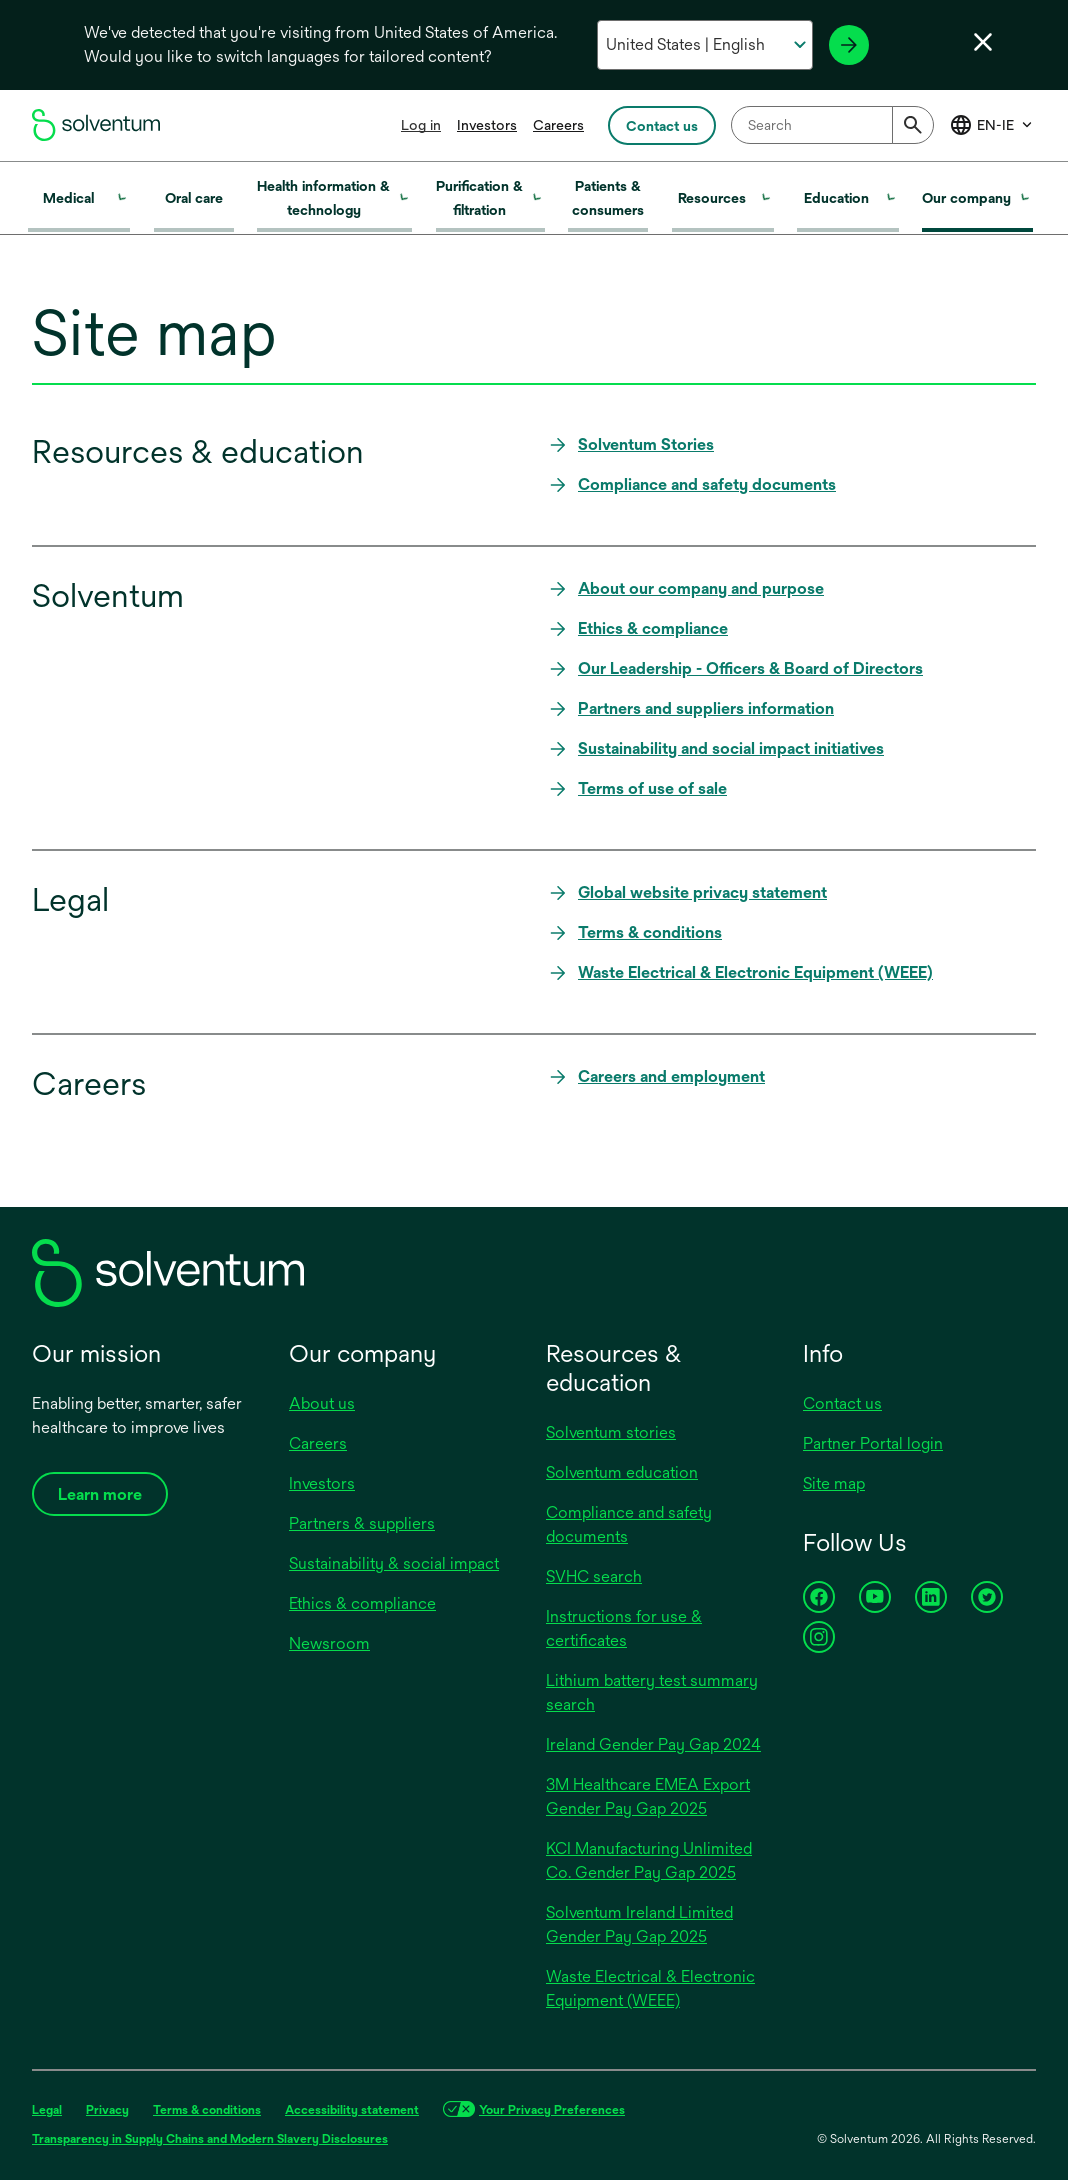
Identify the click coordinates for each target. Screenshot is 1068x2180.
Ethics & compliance (362, 1603)
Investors (487, 125)
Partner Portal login (873, 1443)
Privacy (107, 2110)
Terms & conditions (207, 2110)
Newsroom (329, 1643)
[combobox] (832, 125)
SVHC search (594, 1576)
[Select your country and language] (705, 45)
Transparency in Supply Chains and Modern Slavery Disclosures (210, 2139)
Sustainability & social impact (394, 1563)
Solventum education (622, 1472)
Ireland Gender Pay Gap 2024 (653, 1744)
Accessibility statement (352, 2110)
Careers (558, 125)
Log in (421, 125)
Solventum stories (611, 1432)
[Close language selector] (983, 42)
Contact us (842, 1403)
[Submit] (913, 125)
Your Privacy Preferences (552, 2110)
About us (322, 1403)
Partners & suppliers (362, 1523)
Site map (834, 1483)
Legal (47, 2110)
